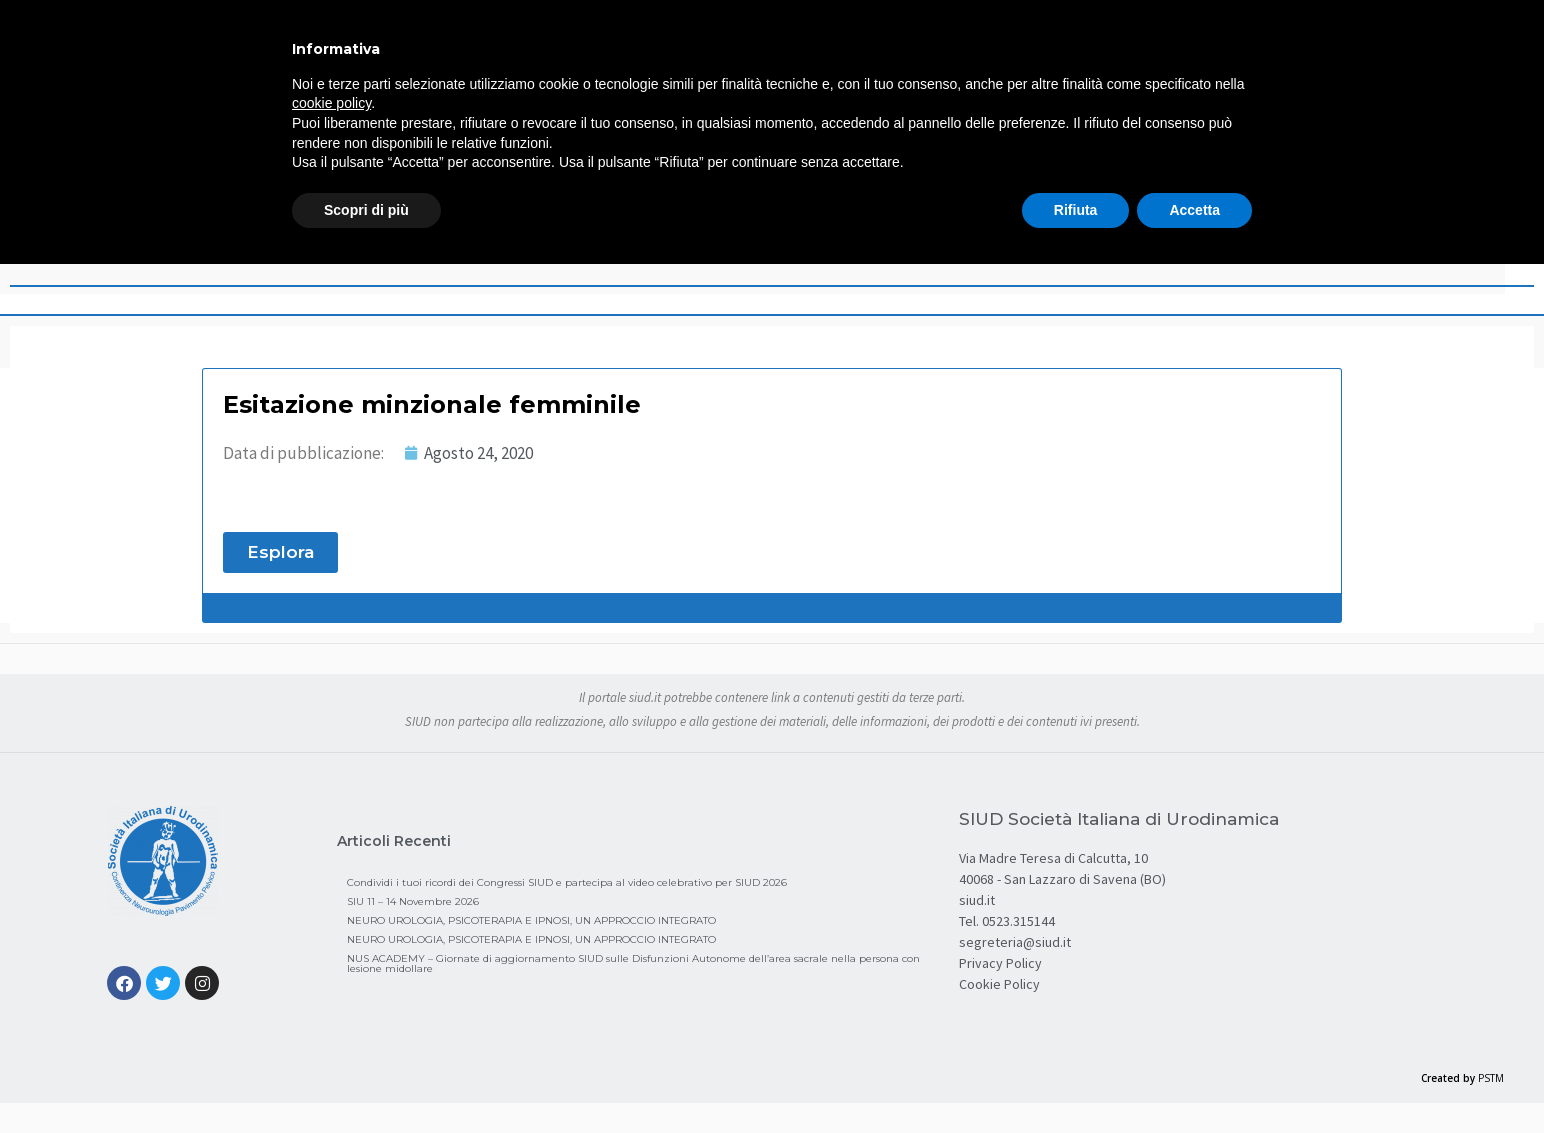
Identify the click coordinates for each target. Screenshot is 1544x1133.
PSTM (1491, 1078)
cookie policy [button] (331, 103)
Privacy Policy (1000, 963)
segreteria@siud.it (1015, 942)
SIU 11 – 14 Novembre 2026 (413, 901)
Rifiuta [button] (1076, 210)
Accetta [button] (1194, 210)
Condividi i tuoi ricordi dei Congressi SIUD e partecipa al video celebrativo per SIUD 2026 (567, 882)
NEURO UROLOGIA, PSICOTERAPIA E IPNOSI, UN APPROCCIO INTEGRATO (531, 920)
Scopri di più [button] (366, 210)
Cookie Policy (999, 984)
